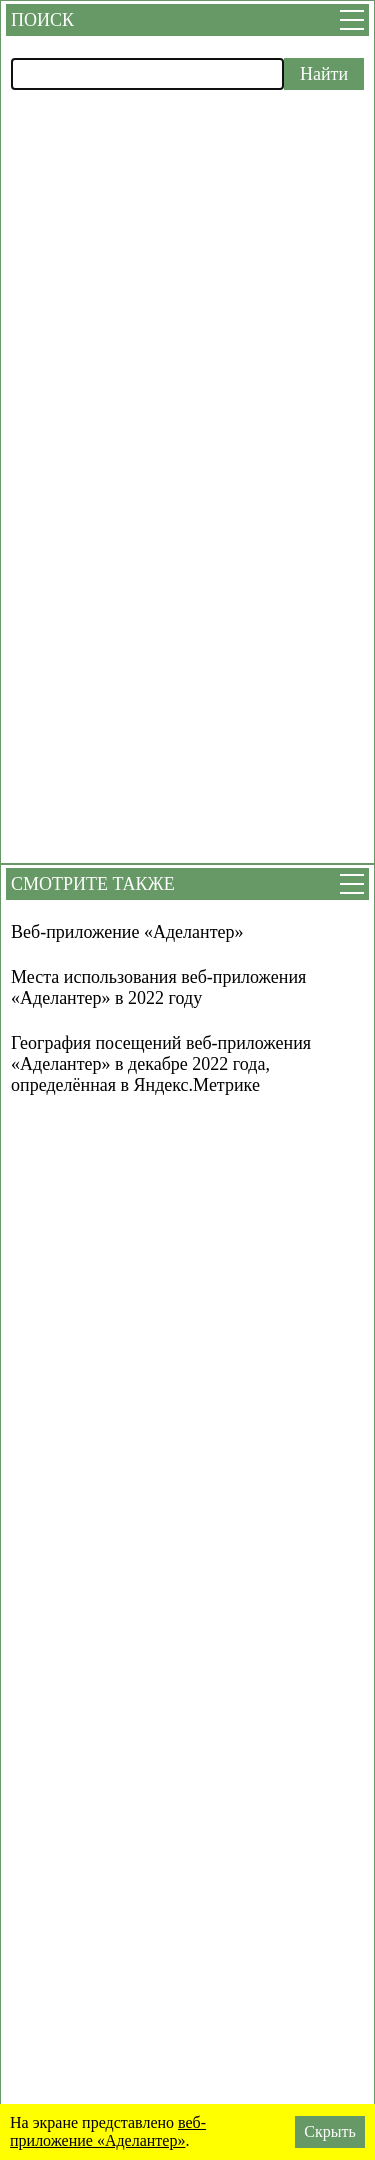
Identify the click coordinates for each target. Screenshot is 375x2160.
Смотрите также (93, 884)
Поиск (42, 20)
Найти (324, 74)
